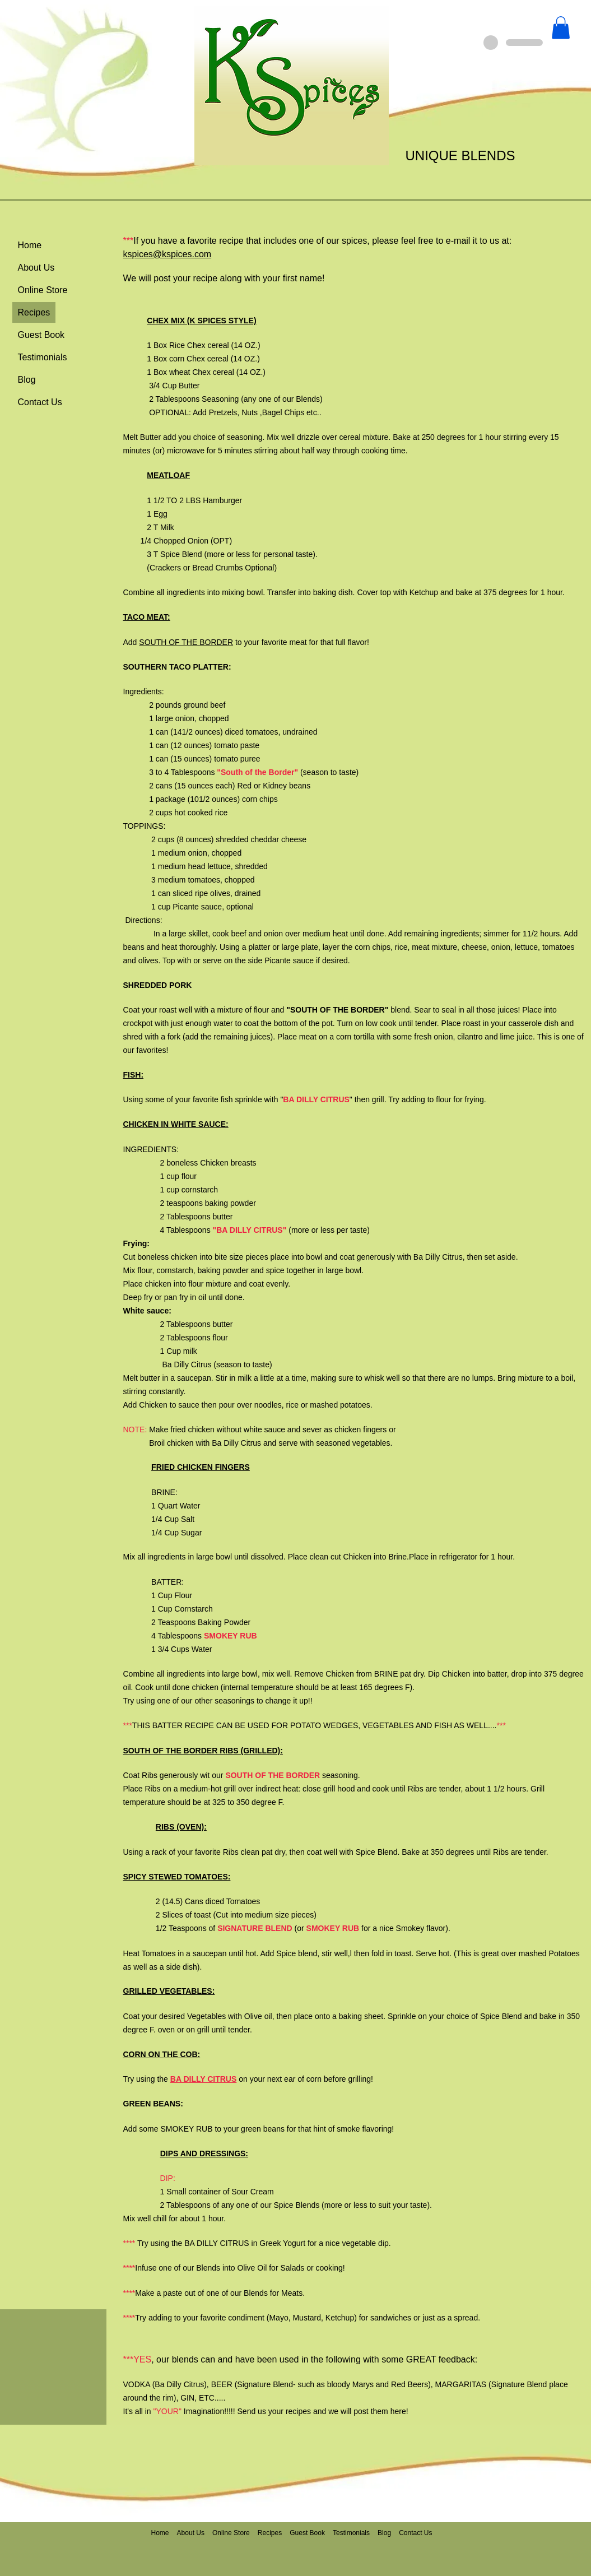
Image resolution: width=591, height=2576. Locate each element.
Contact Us (40, 402)
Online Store (43, 290)
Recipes (34, 312)
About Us (36, 267)
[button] (560, 27)
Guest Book (41, 335)
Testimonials (42, 357)
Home (30, 245)
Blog (27, 379)
